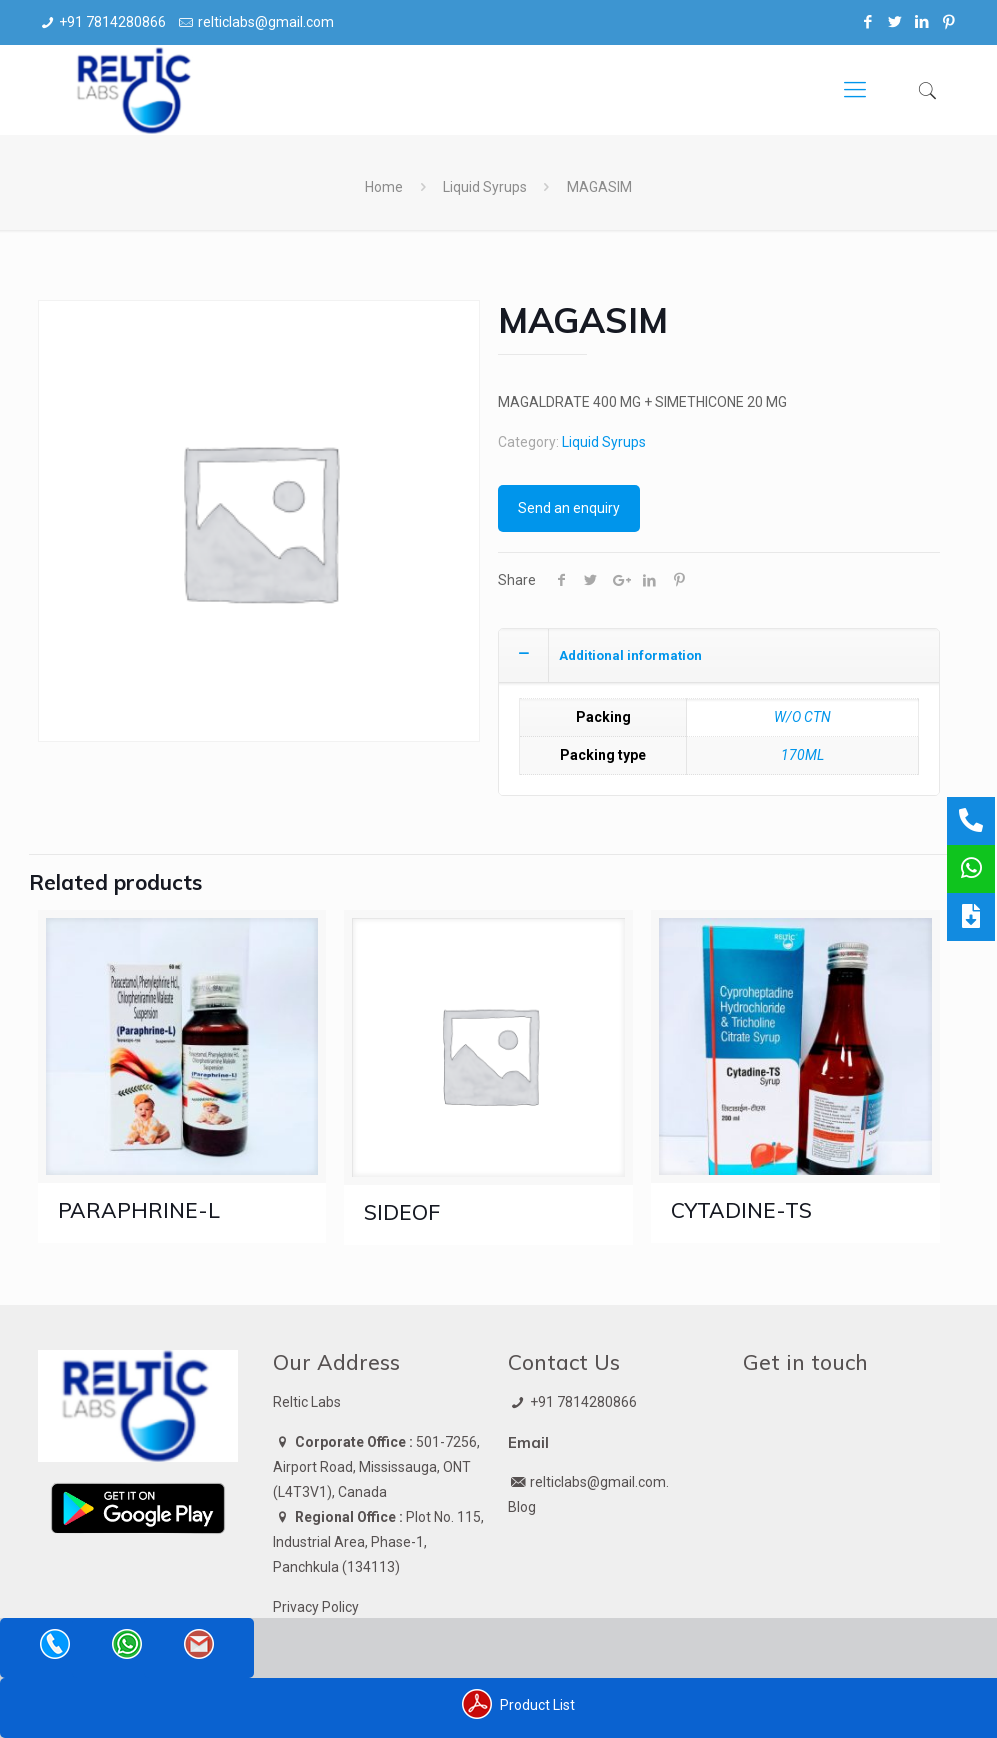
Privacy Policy (316, 1607)
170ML (802, 755)
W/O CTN (802, 717)
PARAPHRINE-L (139, 1210)
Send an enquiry (569, 508)
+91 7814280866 (112, 22)
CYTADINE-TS (741, 1210)
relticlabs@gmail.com (266, 22)
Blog (522, 1507)
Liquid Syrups (485, 187)
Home (384, 187)
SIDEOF (402, 1212)
